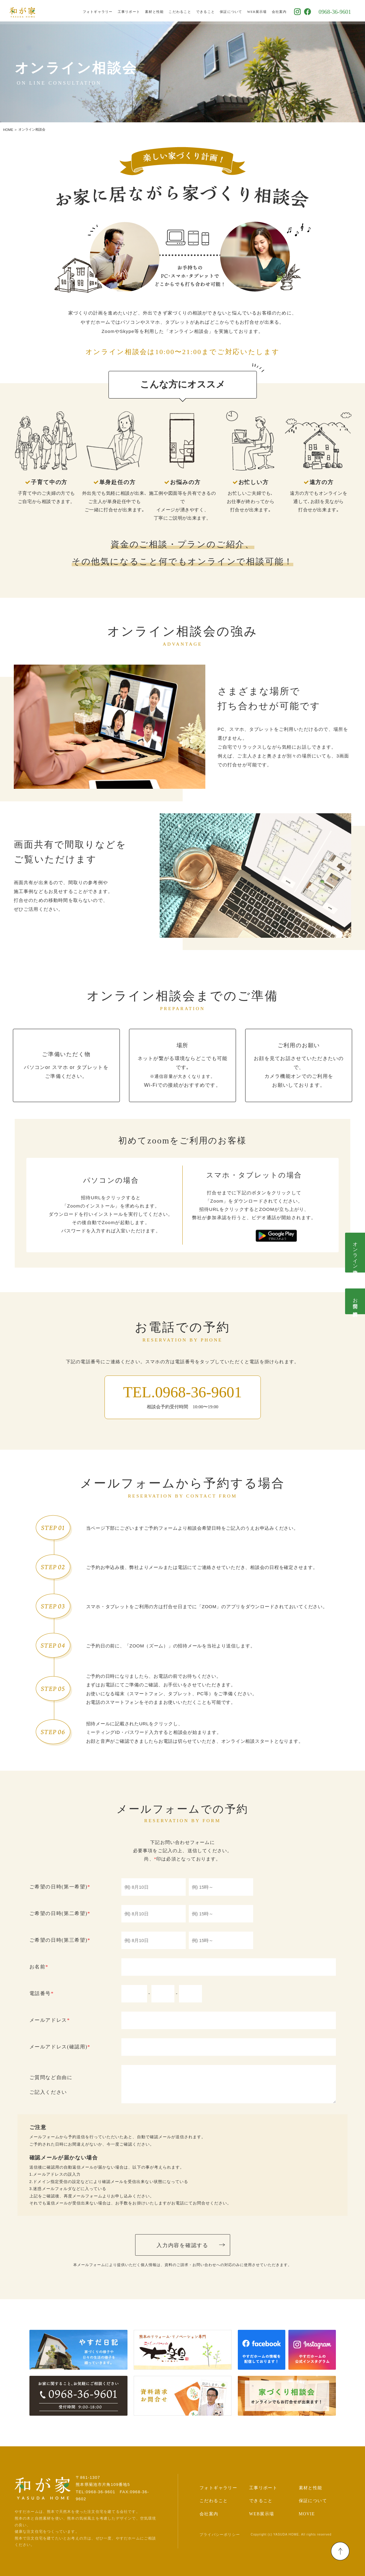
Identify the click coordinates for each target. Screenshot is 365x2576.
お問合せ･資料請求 (355, 1301)
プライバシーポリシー (220, 2534)
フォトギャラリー (102, 11)
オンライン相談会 (355, 1252)
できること (210, 11)
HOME (8, 130)
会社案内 (283, 11)
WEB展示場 (262, 11)
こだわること (184, 11)
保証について (236, 11)
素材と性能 (159, 11)
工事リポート (133, 11)
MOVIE (307, 2514)
